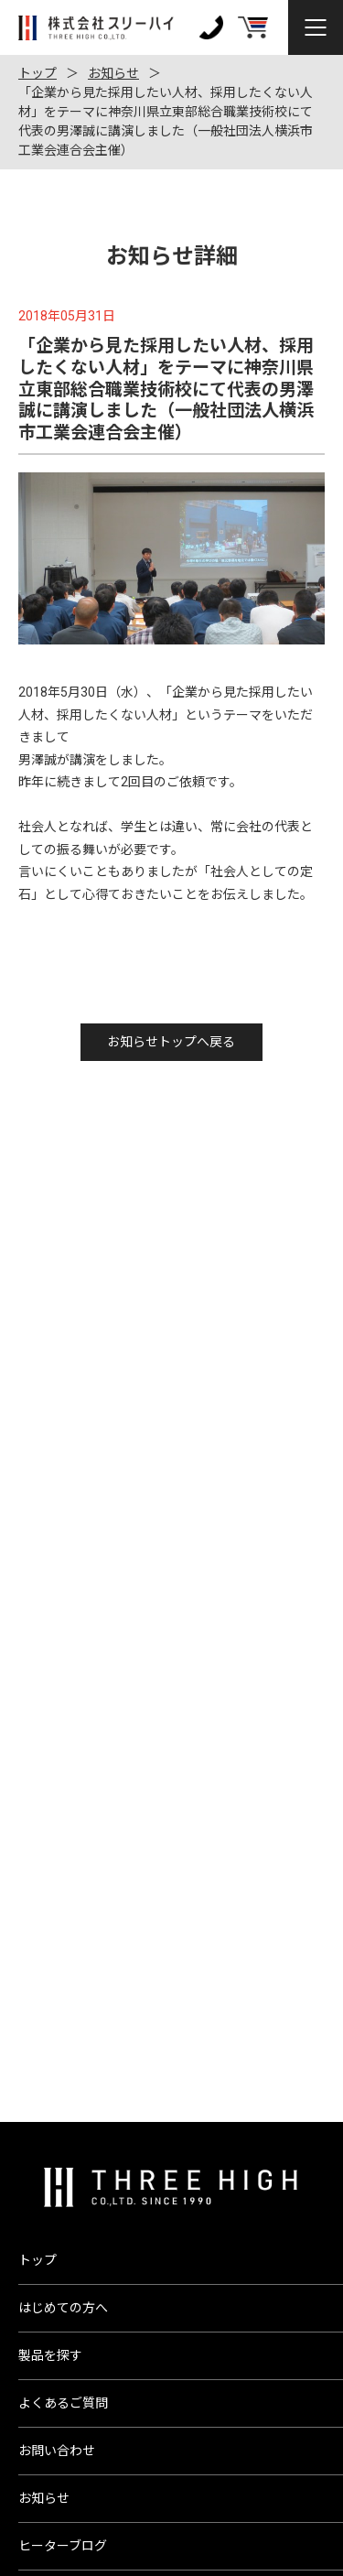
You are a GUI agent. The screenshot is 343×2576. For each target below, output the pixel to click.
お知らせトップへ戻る (171, 1041)
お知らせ (113, 73)
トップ (37, 73)
